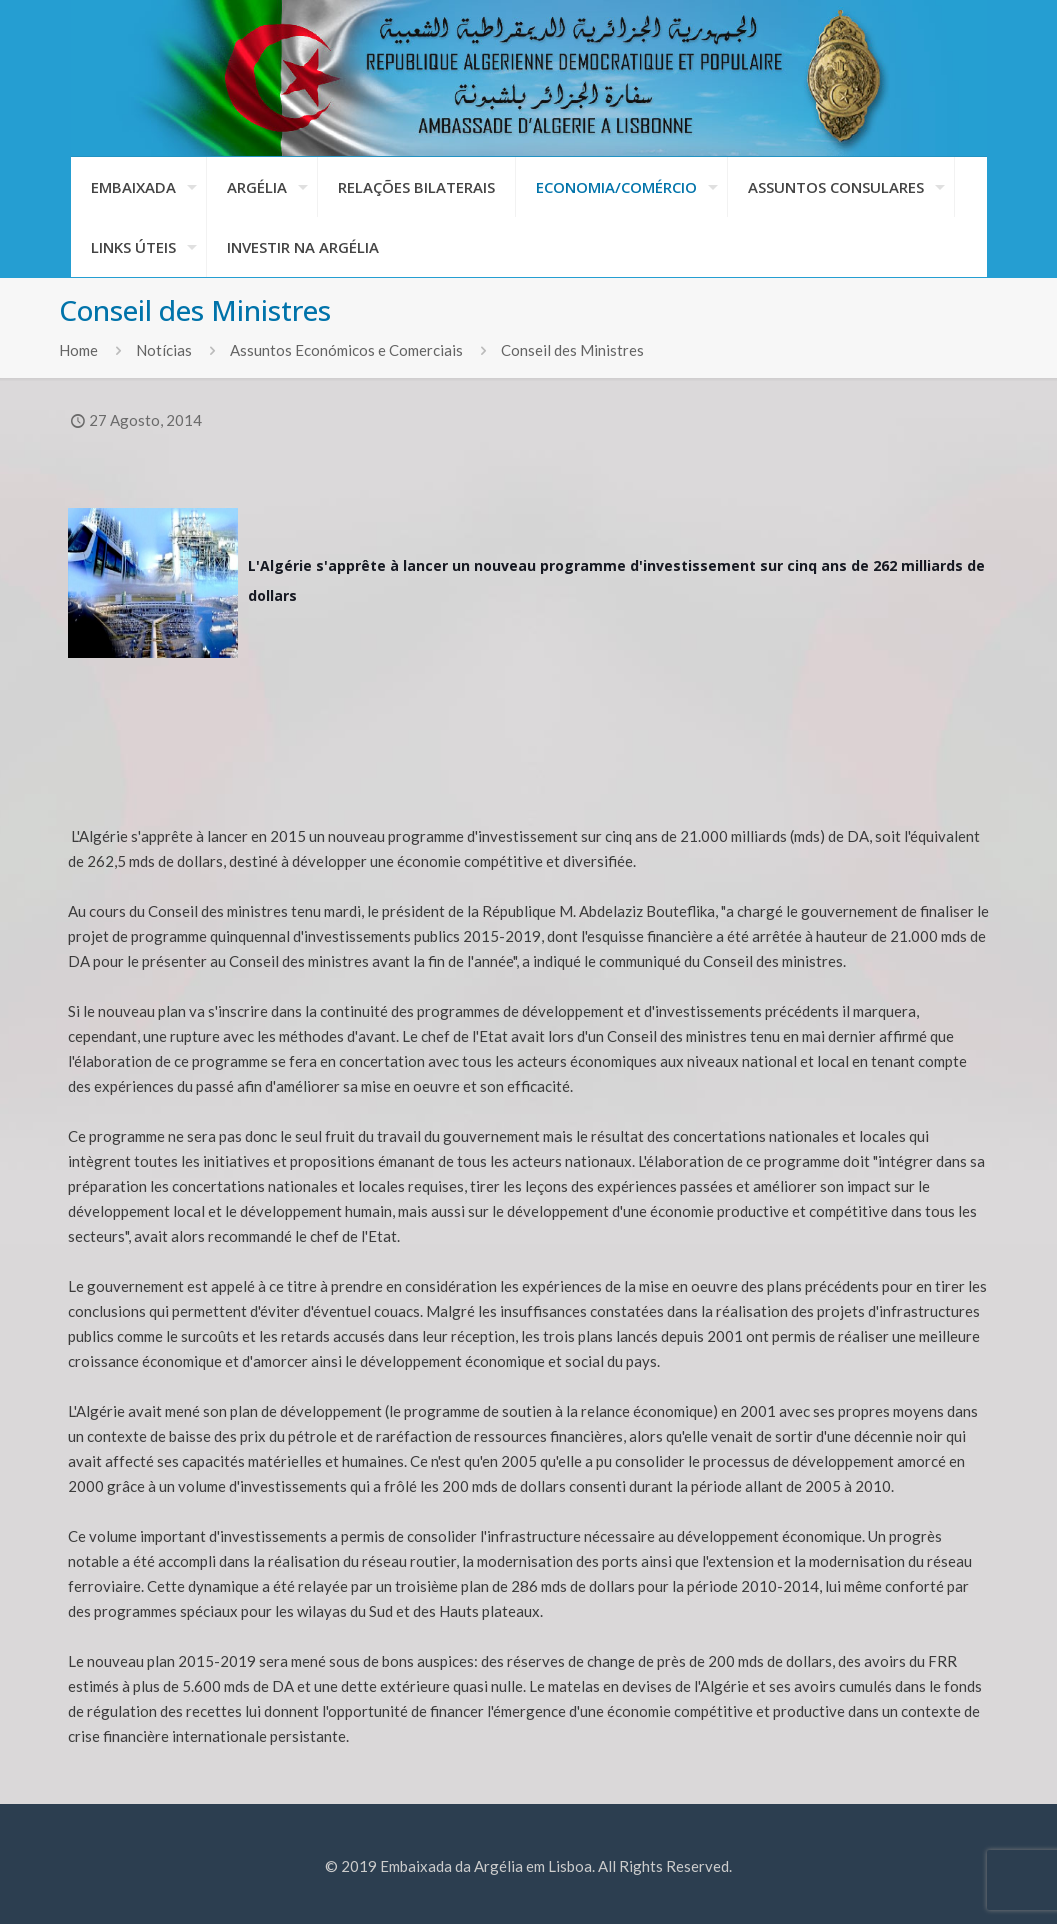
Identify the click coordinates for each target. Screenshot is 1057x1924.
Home (78, 350)
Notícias (164, 350)
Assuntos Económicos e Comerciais (346, 350)
